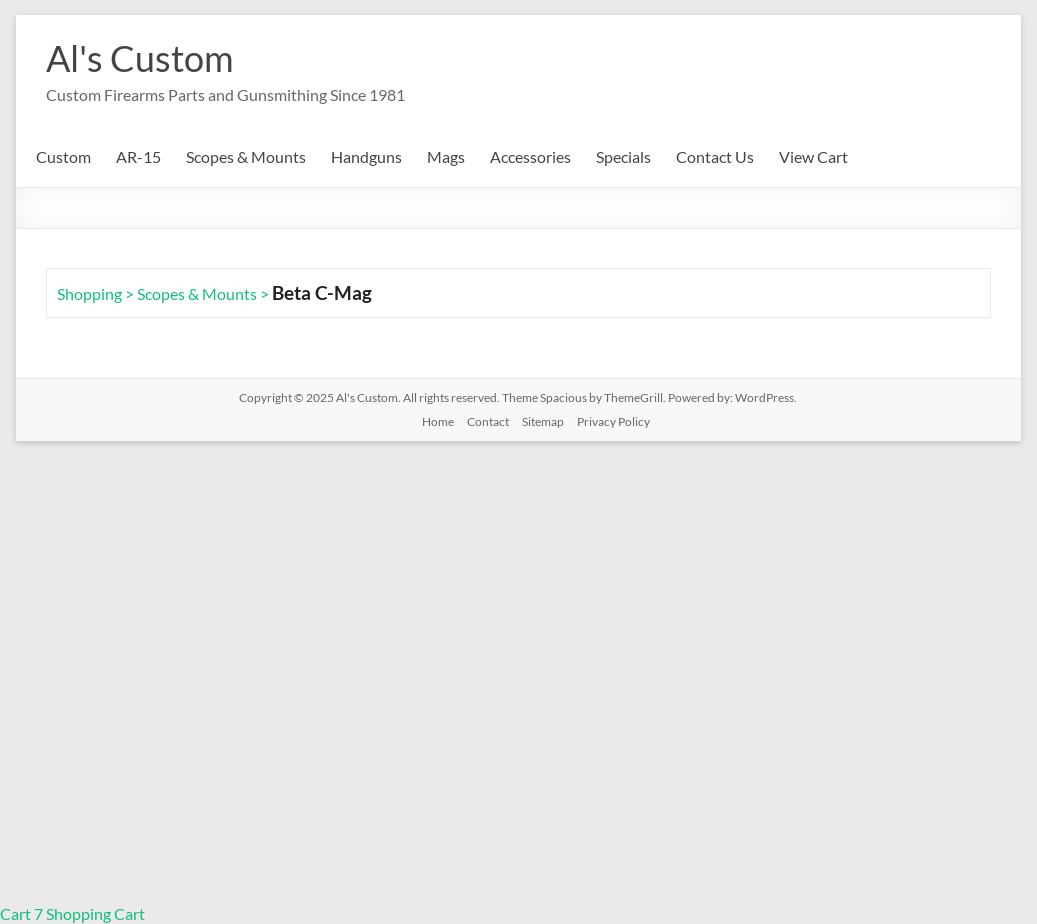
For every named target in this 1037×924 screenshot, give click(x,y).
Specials (623, 156)
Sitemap (543, 421)
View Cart (813, 156)
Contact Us (715, 156)
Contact (488, 421)
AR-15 (138, 156)
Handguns (366, 156)
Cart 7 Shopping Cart (72, 913)
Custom (63, 156)
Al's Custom (140, 58)
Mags (446, 156)
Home (438, 421)
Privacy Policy (613, 421)
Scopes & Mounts (246, 156)
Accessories (530, 156)
